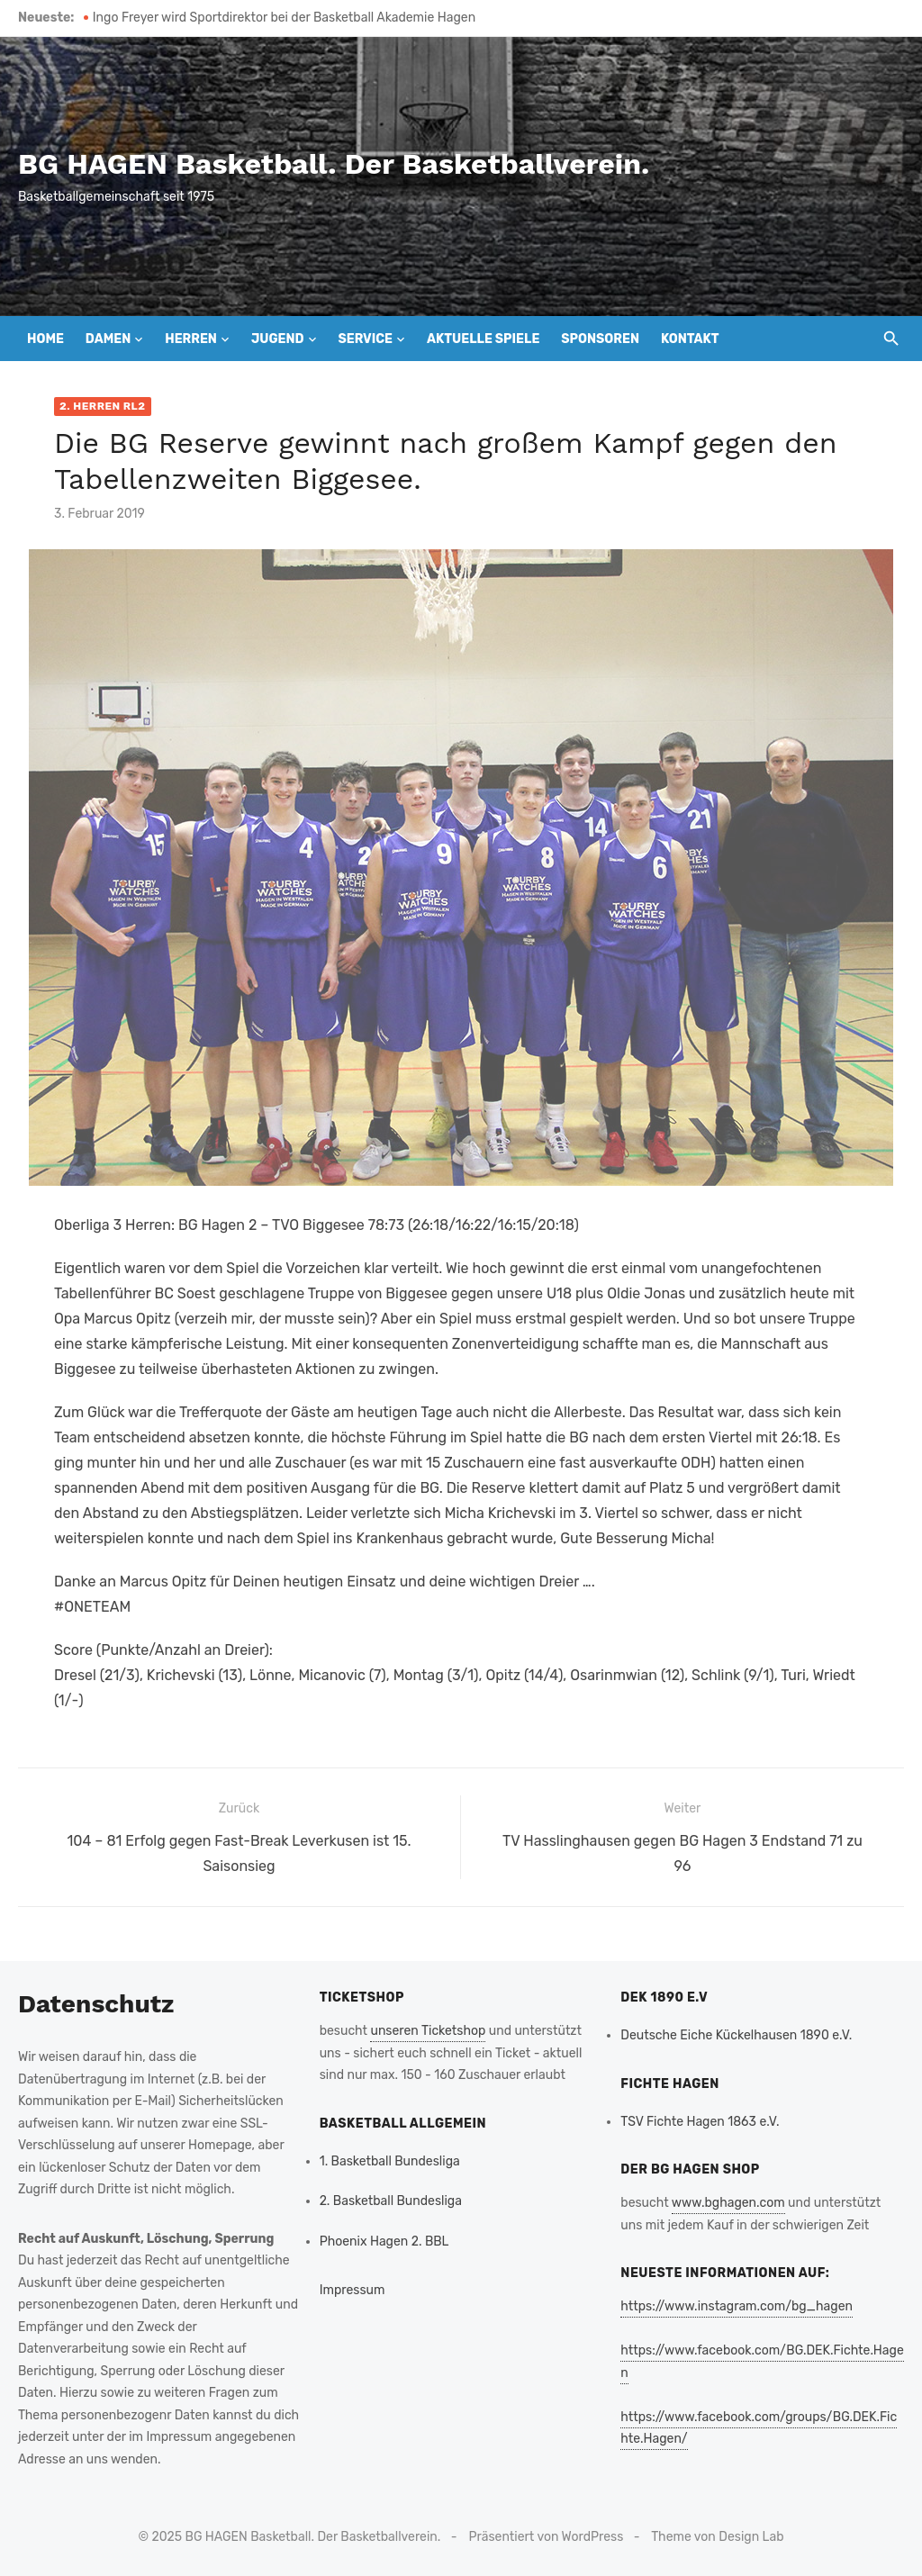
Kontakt (690, 339)
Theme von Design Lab (717, 2536)
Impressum (352, 2290)
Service (365, 339)
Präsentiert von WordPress (546, 2536)
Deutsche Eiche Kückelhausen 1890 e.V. (736, 2035)
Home (45, 339)
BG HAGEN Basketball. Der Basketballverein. (333, 164)
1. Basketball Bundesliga (390, 2161)
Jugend (277, 339)
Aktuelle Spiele (483, 339)
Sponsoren (600, 339)
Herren (191, 339)
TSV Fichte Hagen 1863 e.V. (699, 2121)
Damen (108, 339)
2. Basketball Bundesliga (391, 2201)
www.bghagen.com (728, 2202)
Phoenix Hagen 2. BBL (384, 2241)
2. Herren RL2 (102, 406)
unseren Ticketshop (427, 2030)
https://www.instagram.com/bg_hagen (736, 2306)
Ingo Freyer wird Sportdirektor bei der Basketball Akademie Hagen (284, 17)
